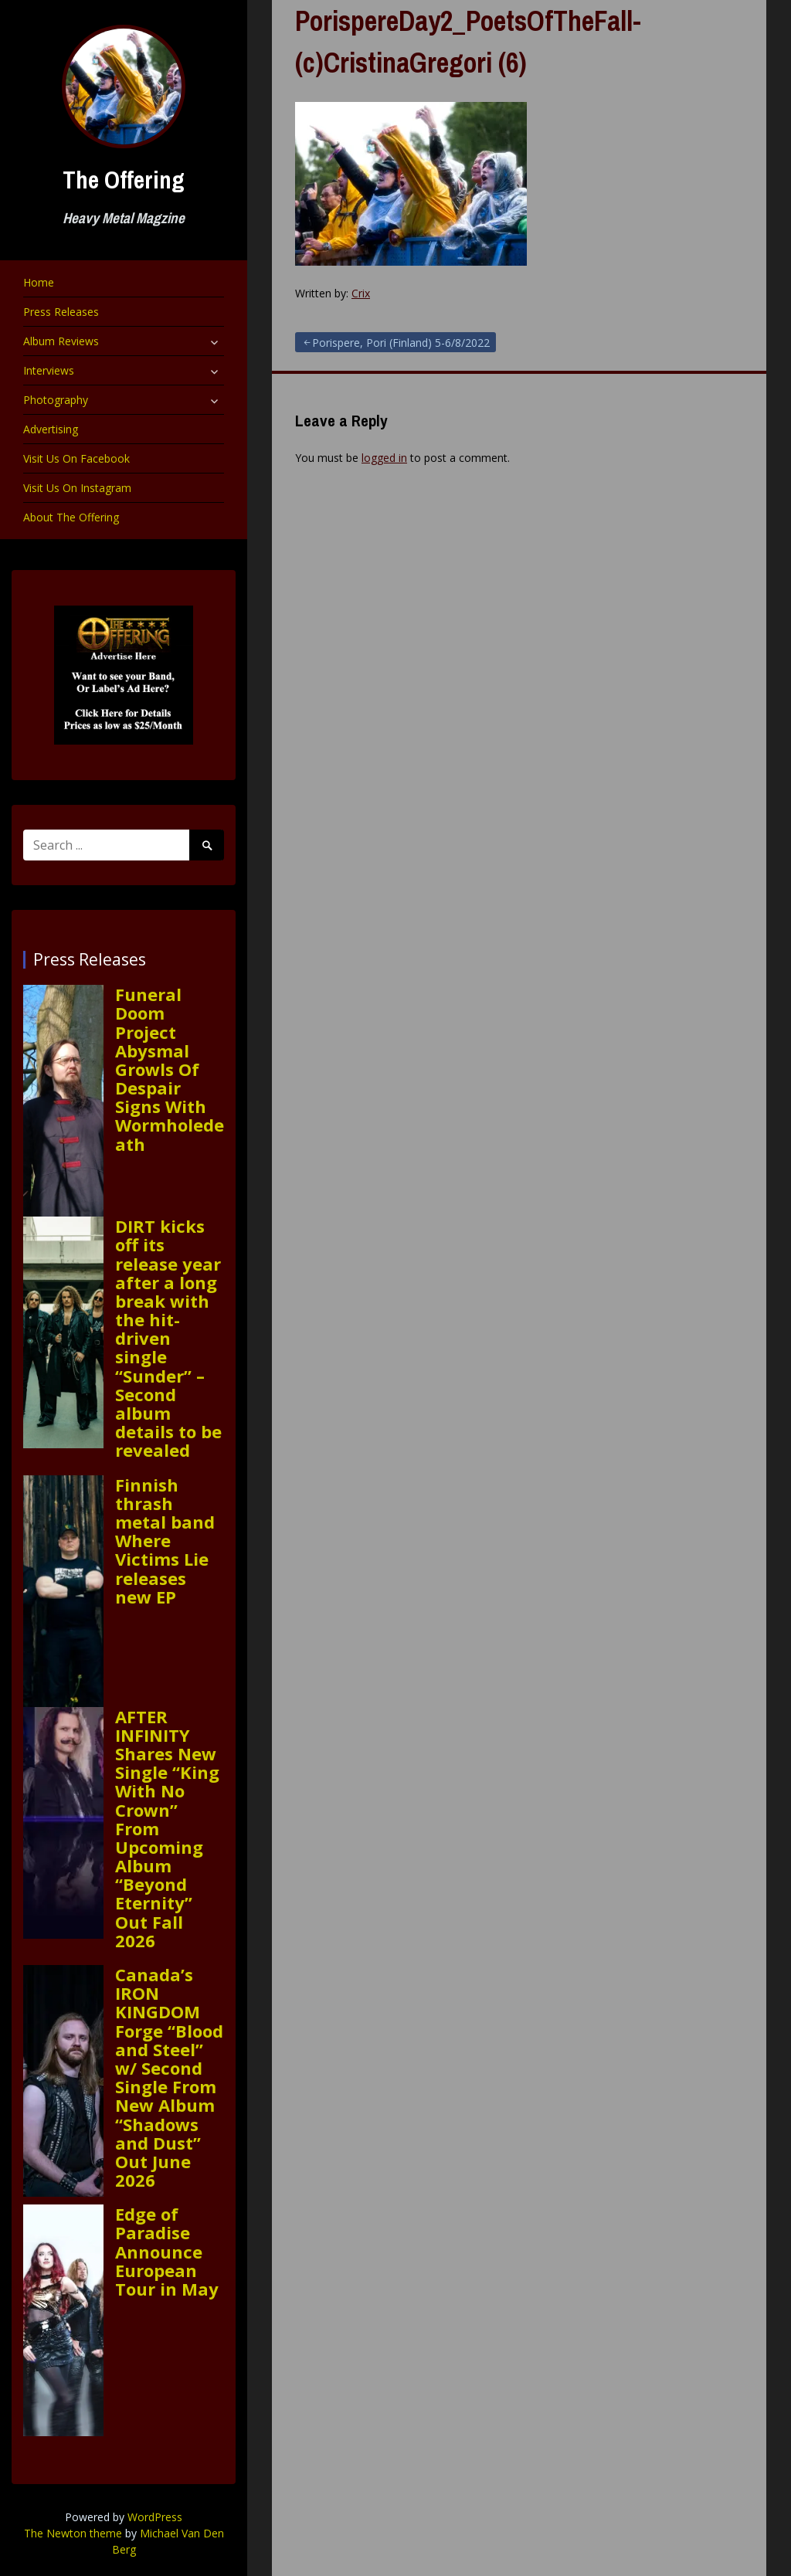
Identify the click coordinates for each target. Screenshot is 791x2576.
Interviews (48, 370)
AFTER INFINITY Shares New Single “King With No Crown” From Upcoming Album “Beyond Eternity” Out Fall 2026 (167, 1828)
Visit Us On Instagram (77, 487)
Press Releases (61, 311)
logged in (384, 457)
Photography (55, 399)
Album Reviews (61, 341)
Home (38, 282)
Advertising (50, 429)
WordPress (154, 2517)
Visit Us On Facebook (76, 458)
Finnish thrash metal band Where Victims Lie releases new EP (165, 1540)
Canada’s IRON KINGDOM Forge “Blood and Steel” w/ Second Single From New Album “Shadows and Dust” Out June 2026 (169, 2077)
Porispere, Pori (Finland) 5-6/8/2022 (401, 342)
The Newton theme (73, 2533)
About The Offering (71, 517)
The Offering (124, 179)
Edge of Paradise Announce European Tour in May (167, 2251)
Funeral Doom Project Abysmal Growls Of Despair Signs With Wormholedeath (169, 1069)
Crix (360, 293)
